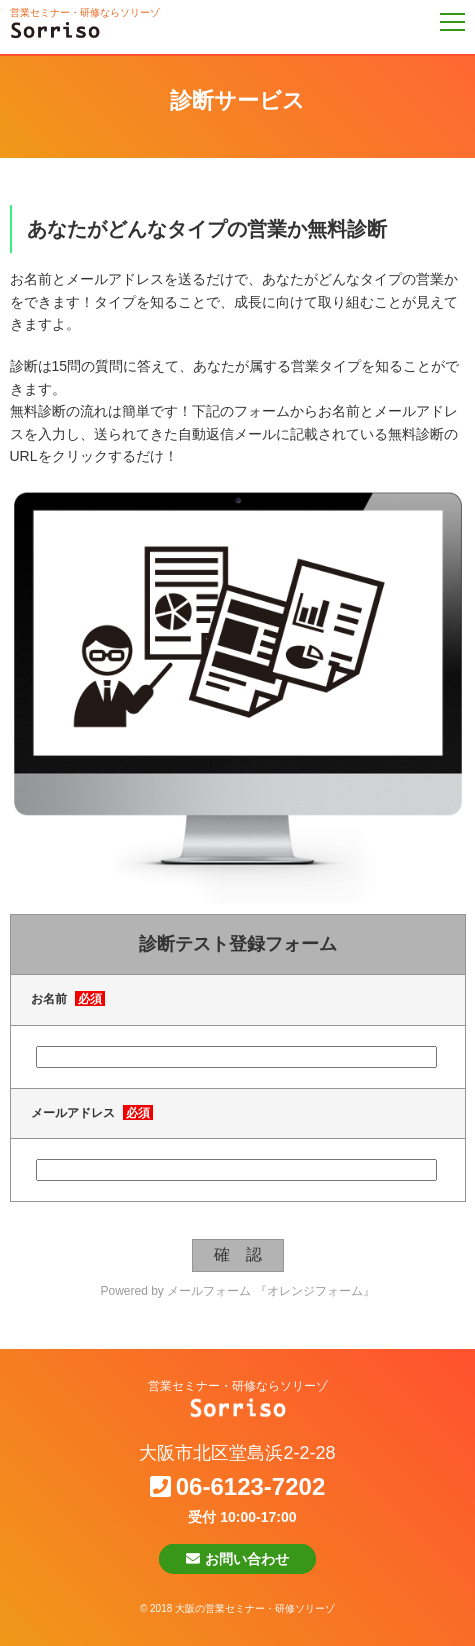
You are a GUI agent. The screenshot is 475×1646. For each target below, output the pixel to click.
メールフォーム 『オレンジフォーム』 (270, 1291)
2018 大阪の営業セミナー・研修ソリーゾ (242, 1608)
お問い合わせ (237, 1559)
